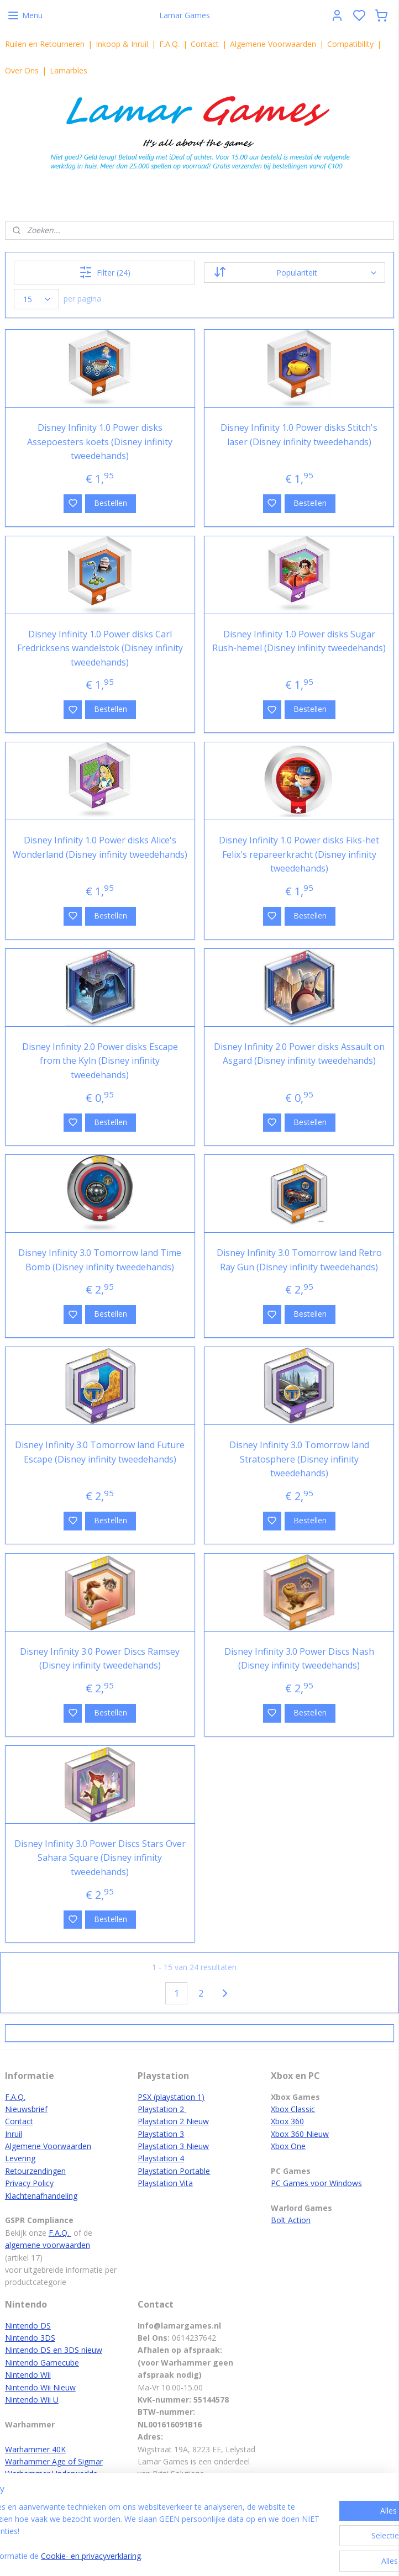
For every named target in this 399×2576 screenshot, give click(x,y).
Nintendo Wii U (32, 2399)
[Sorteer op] (294, 272)
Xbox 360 (287, 2121)
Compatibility (350, 44)
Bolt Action (291, 2220)
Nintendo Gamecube (42, 2362)
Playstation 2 (162, 2109)
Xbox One (288, 2146)
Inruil (13, 2134)
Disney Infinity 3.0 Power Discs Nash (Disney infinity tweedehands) (299, 1658)
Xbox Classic (293, 2109)
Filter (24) (104, 272)
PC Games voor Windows (316, 2183)
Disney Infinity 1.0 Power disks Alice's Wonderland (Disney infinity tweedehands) (100, 847)
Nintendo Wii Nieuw (40, 2387)
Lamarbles (68, 70)
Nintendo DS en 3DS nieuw (53, 2350)
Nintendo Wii (28, 2374)
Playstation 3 (161, 2134)
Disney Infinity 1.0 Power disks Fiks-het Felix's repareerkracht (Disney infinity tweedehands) (299, 854)
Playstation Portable (174, 2171)
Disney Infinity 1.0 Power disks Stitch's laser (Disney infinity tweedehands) (299, 434)
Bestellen (110, 503)
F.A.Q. (169, 44)
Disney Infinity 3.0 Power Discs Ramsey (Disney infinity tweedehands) (100, 1658)
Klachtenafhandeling (41, 2195)
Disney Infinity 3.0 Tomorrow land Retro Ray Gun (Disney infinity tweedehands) (299, 1260)
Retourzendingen (35, 2171)
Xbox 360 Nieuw (300, 2134)
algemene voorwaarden (47, 2245)
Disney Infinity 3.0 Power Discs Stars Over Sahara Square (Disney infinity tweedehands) (100, 1858)
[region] (126, 2526)
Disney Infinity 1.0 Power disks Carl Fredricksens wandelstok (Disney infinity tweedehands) (100, 647)
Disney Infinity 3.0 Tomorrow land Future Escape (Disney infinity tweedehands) (100, 1452)
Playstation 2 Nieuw (173, 2121)
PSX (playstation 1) (171, 2097)
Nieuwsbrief (26, 2109)
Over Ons (22, 70)
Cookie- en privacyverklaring (177, 2556)
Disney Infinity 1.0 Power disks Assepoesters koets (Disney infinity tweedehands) (99, 441)
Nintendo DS (28, 2325)
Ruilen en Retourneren (45, 44)
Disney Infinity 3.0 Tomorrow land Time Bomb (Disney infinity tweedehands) (99, 1260)
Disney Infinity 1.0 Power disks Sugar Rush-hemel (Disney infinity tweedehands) (299, 640)
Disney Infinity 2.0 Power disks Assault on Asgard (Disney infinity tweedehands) (299, 1054)
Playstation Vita (165, 2183)
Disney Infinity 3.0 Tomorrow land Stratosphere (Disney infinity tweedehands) (299, 1459)
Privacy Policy (29, 2183)
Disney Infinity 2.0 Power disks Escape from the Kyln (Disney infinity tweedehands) (100, 1061)
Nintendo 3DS (30, 2337)
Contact (205, 44)
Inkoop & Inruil (122, 44)
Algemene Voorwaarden (273, 44)
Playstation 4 (161, 2158)
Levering (20, 2158)
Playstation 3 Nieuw (173, 2146)
